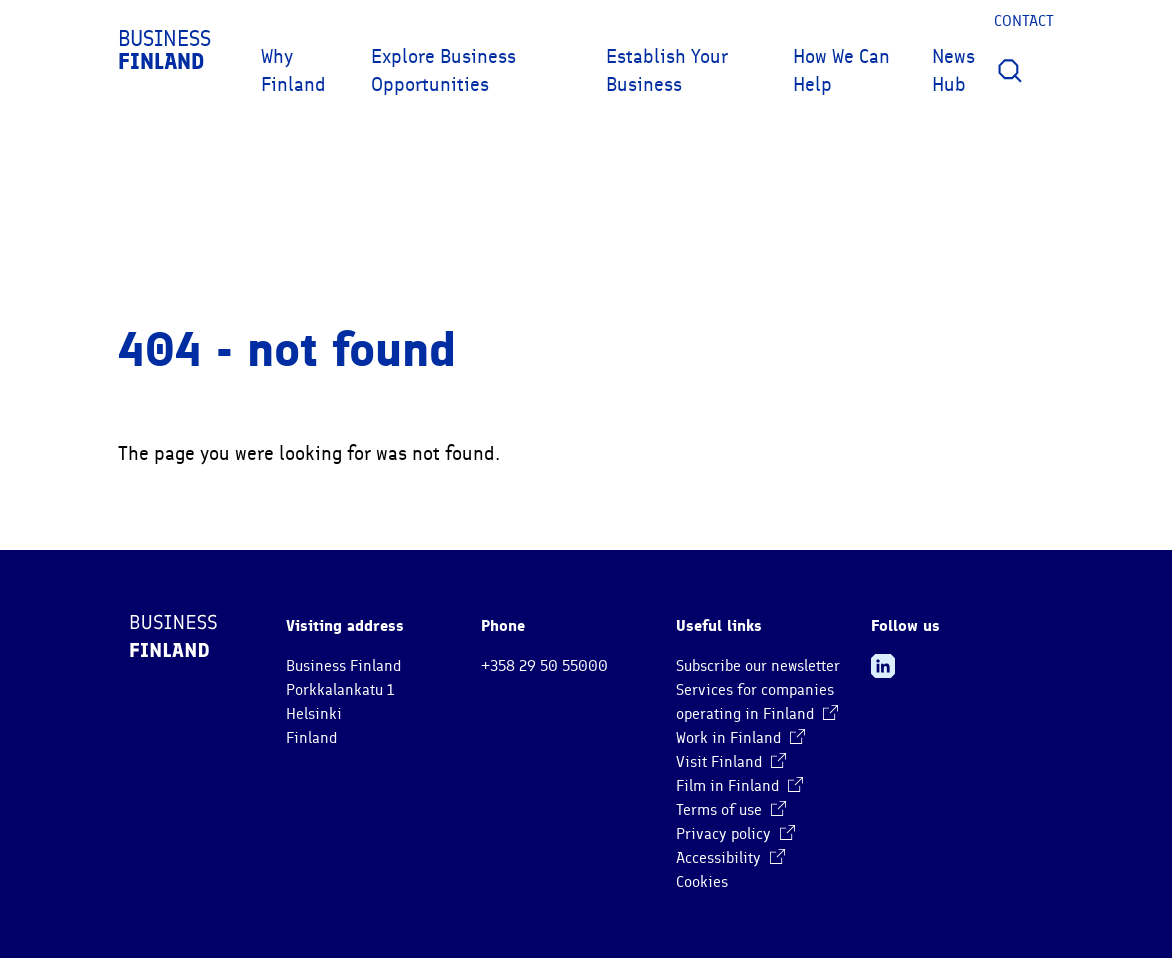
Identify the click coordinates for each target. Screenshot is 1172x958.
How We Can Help (841, 70)
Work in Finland (740, 738)
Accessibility (730, 858)
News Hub (953, 70)
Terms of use (731, 810)
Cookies (702, 882)
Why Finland (293, 70)
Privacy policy (735, 834)
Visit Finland (731, 762)
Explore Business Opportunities (443, 70)
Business (164, 50)
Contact (1024, 21)
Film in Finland (739, 786)
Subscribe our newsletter (758, 666)
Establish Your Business (667, 70)
